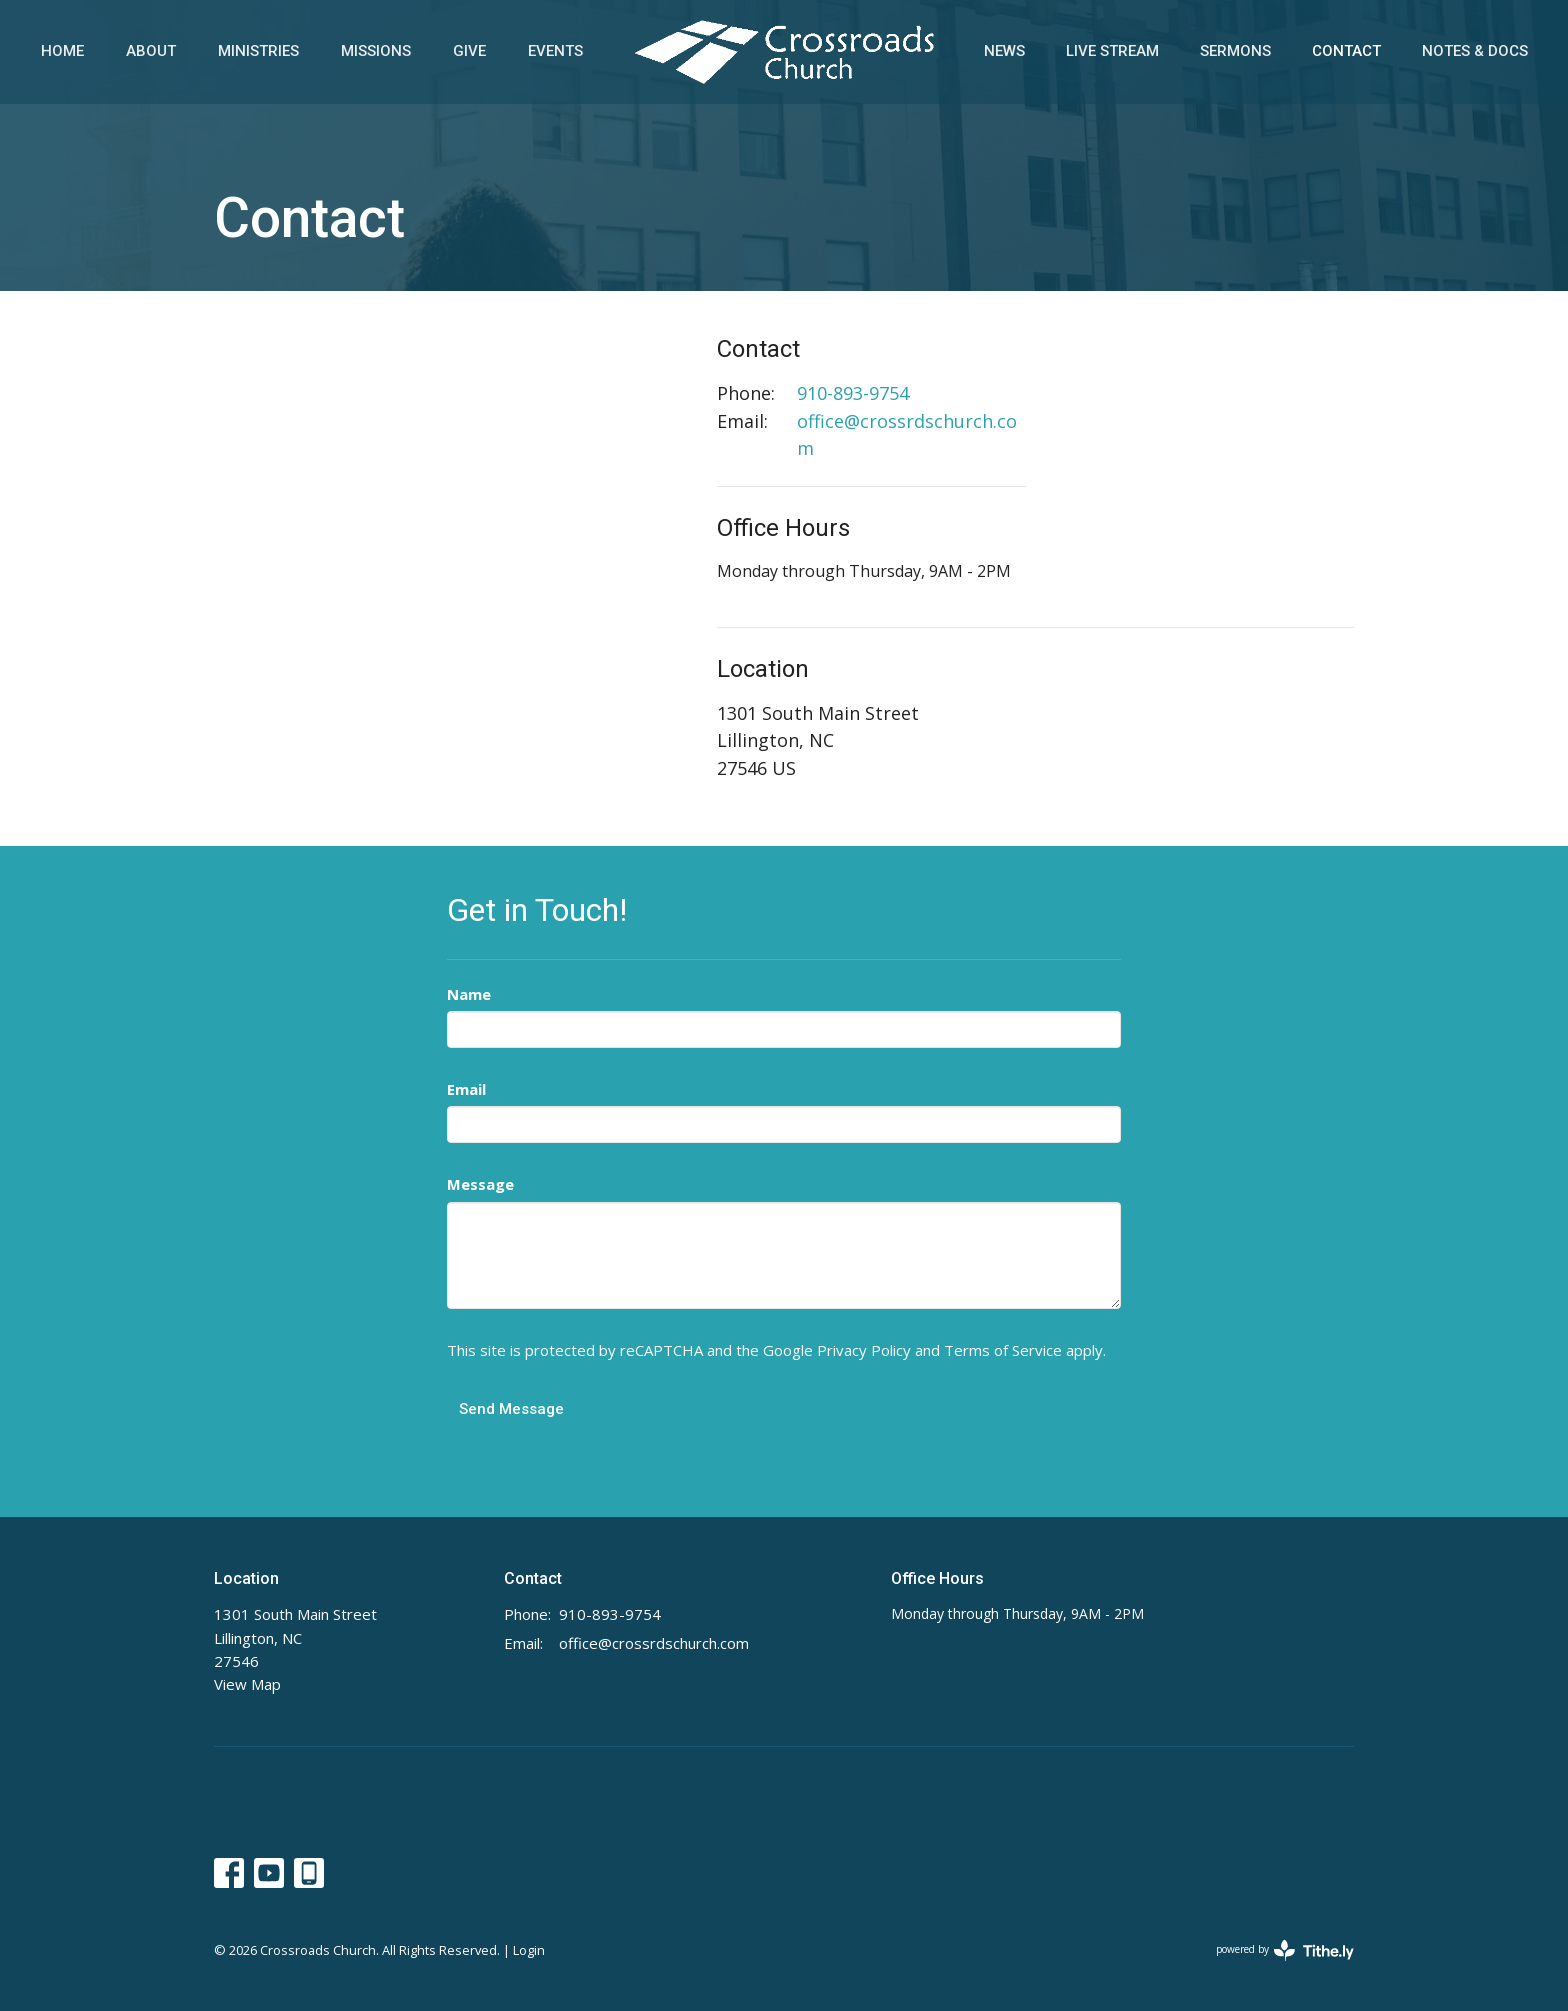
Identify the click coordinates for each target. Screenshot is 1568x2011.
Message (480, 1184)
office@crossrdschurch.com (907, 435)
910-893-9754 (853, 393)
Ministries (258, 51)
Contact (1346, 51)
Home (62, 51)
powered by (1285, 1950)
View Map (247, 1684)
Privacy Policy (864, 1350)
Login (529, 1950)
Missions (376, 51)
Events (555, 51)
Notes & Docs (1475, 51)
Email (466, 1089)
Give (469, 51)
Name (469, 994)
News (1004, 51)
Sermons (1235, 51)
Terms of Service (1003, 1350)
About (151, 51)
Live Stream (1112, 51)
